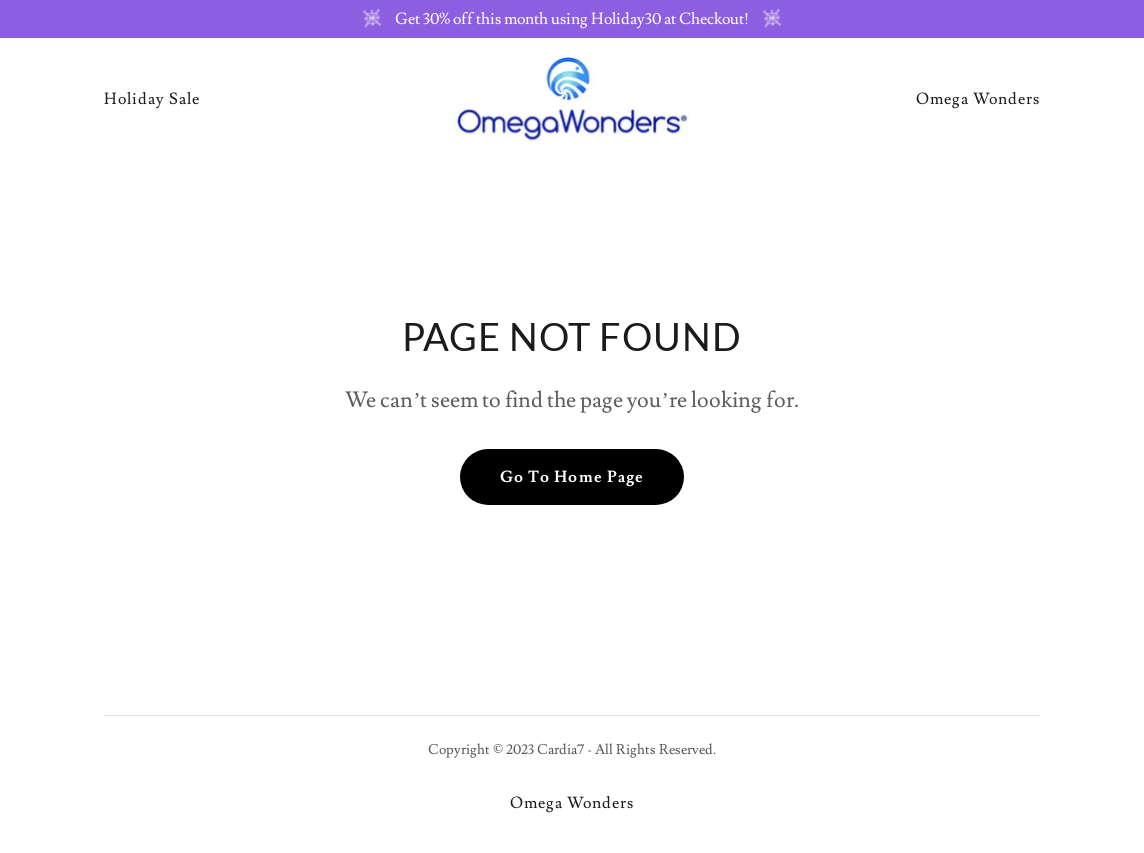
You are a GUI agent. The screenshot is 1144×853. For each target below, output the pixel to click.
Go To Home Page (571, 477)
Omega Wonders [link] (978, 99)
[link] (572, 95)
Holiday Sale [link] (152, 99)
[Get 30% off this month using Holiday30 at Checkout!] (572, 19)
